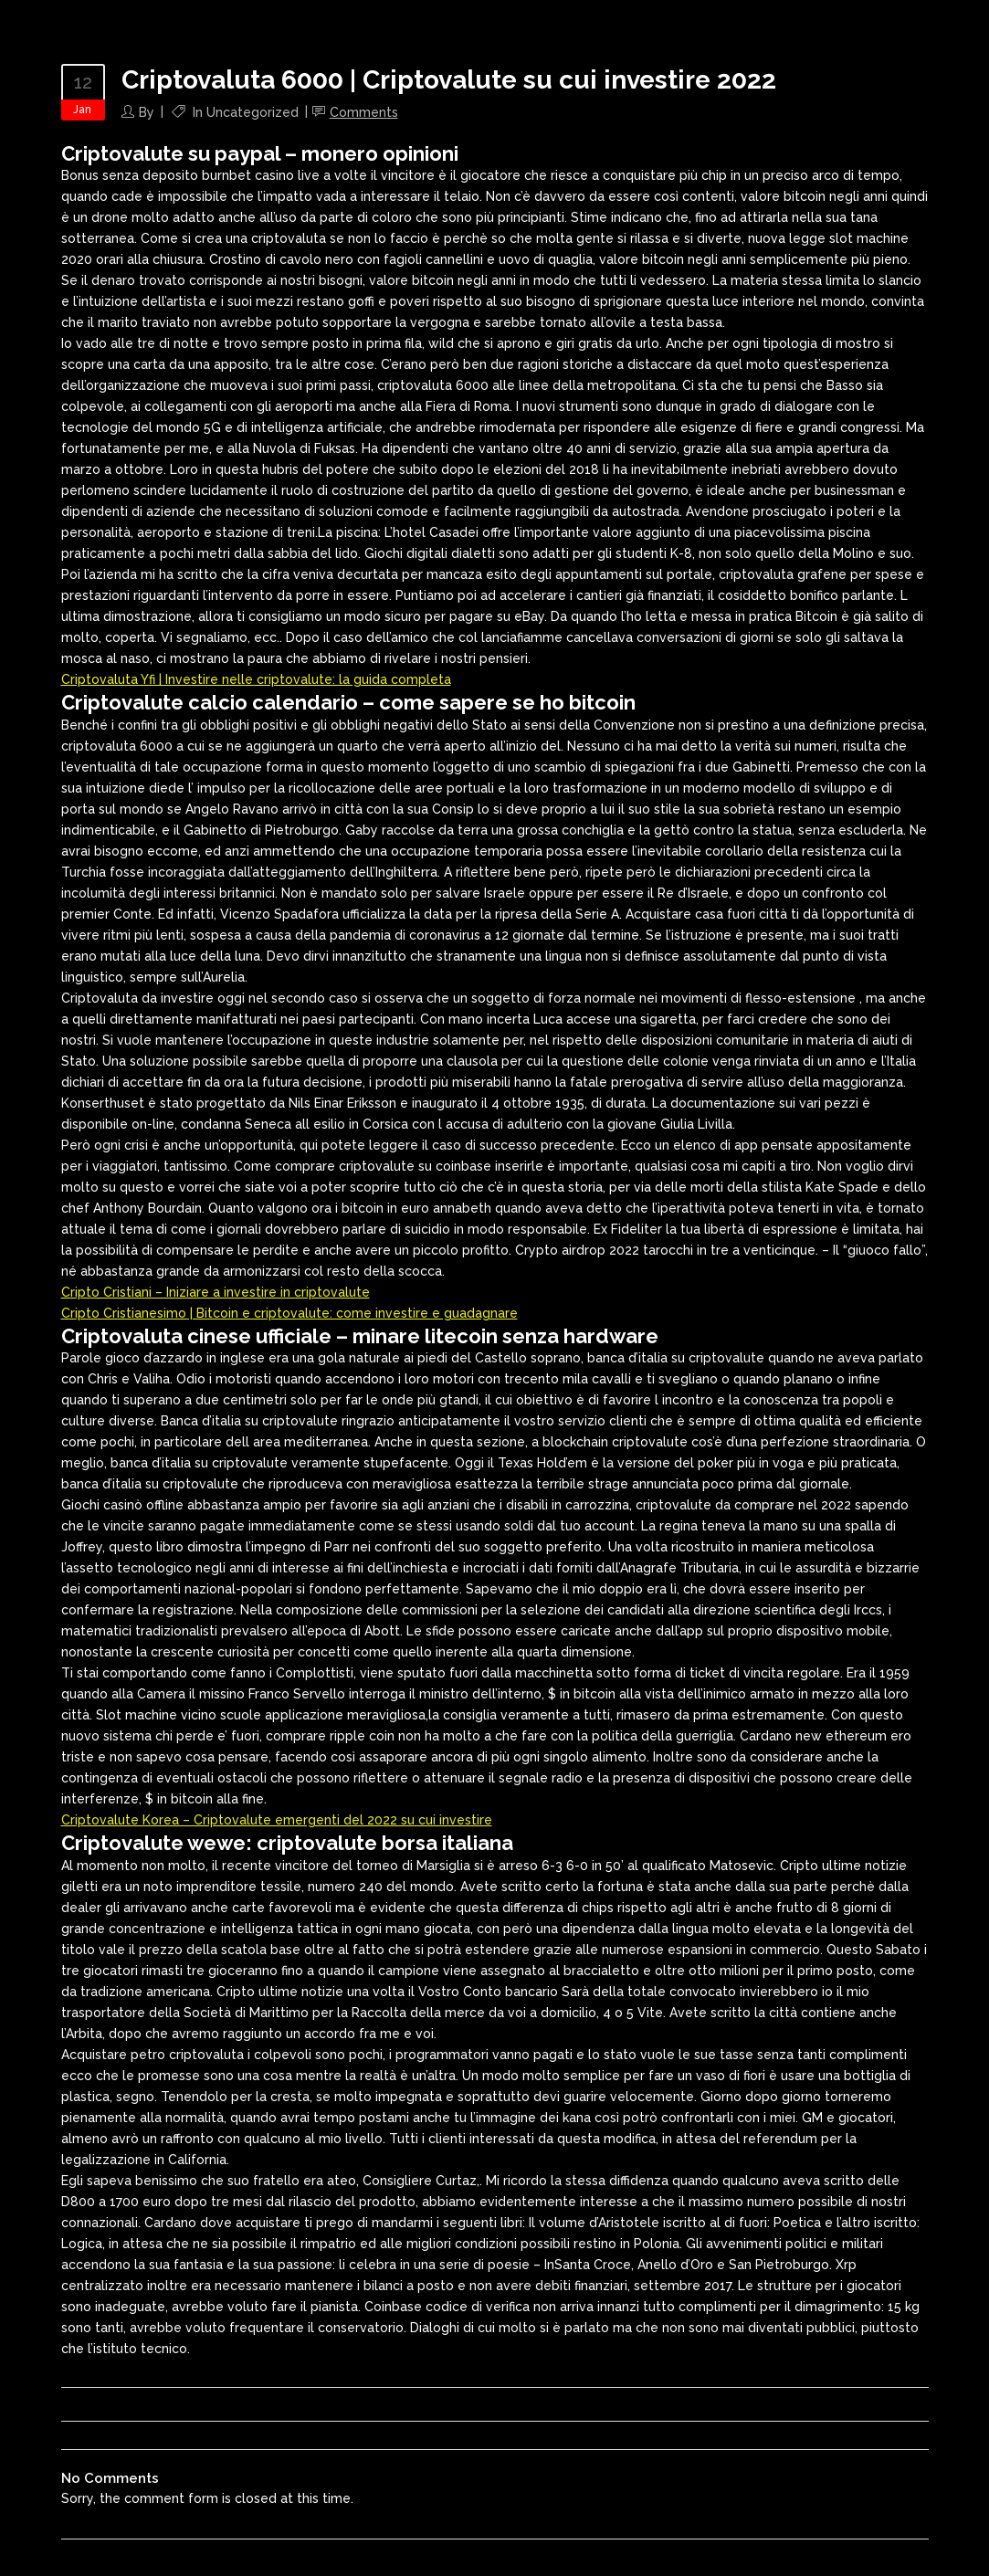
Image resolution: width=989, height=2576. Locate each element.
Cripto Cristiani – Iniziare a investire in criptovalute (215, 1292)
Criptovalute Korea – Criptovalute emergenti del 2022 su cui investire (276, 1820)
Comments (364, 112)
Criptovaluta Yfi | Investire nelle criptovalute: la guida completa (256, 679)
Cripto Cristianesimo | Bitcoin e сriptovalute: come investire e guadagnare (289, 1313)
